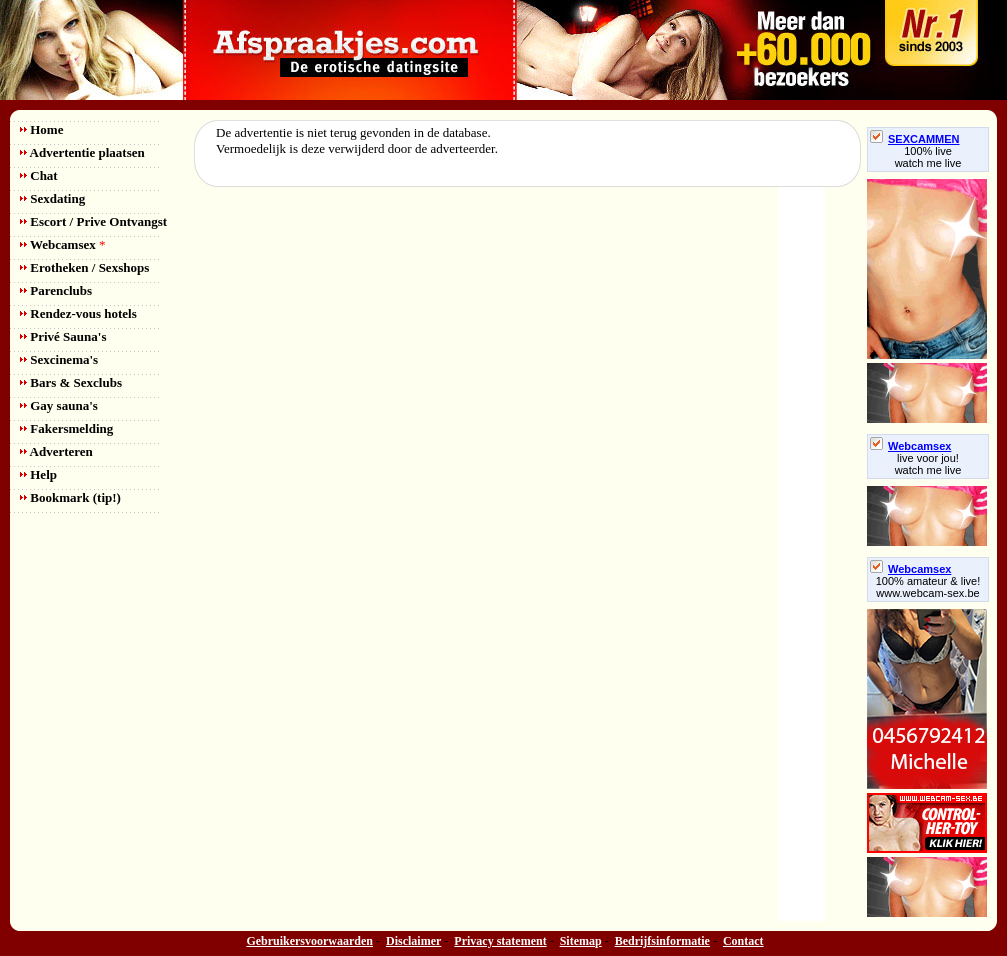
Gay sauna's (59, 405)
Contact (743, 941)
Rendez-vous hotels (78, 313)
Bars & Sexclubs (71, 382)
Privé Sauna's (63, 336)
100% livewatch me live (928, 157)
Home (41, 129)
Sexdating (52, 198)
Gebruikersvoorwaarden (309, 941)
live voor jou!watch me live (928, 464)
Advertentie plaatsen (82, 152)
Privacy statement (500, 941)
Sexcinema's (59, 359)
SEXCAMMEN (915, 139)
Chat (39, 175)
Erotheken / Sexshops (84, 267)
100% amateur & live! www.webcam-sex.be (928, 587)
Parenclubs (56, 290)
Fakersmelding (66, 428)
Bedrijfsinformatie (662, 941)
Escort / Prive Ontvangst (93, 221)
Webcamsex (62, 244)
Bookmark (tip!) (70, 497)
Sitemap (581, 941)
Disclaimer (413, 941)
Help (38, 474)
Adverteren (56, 451)
